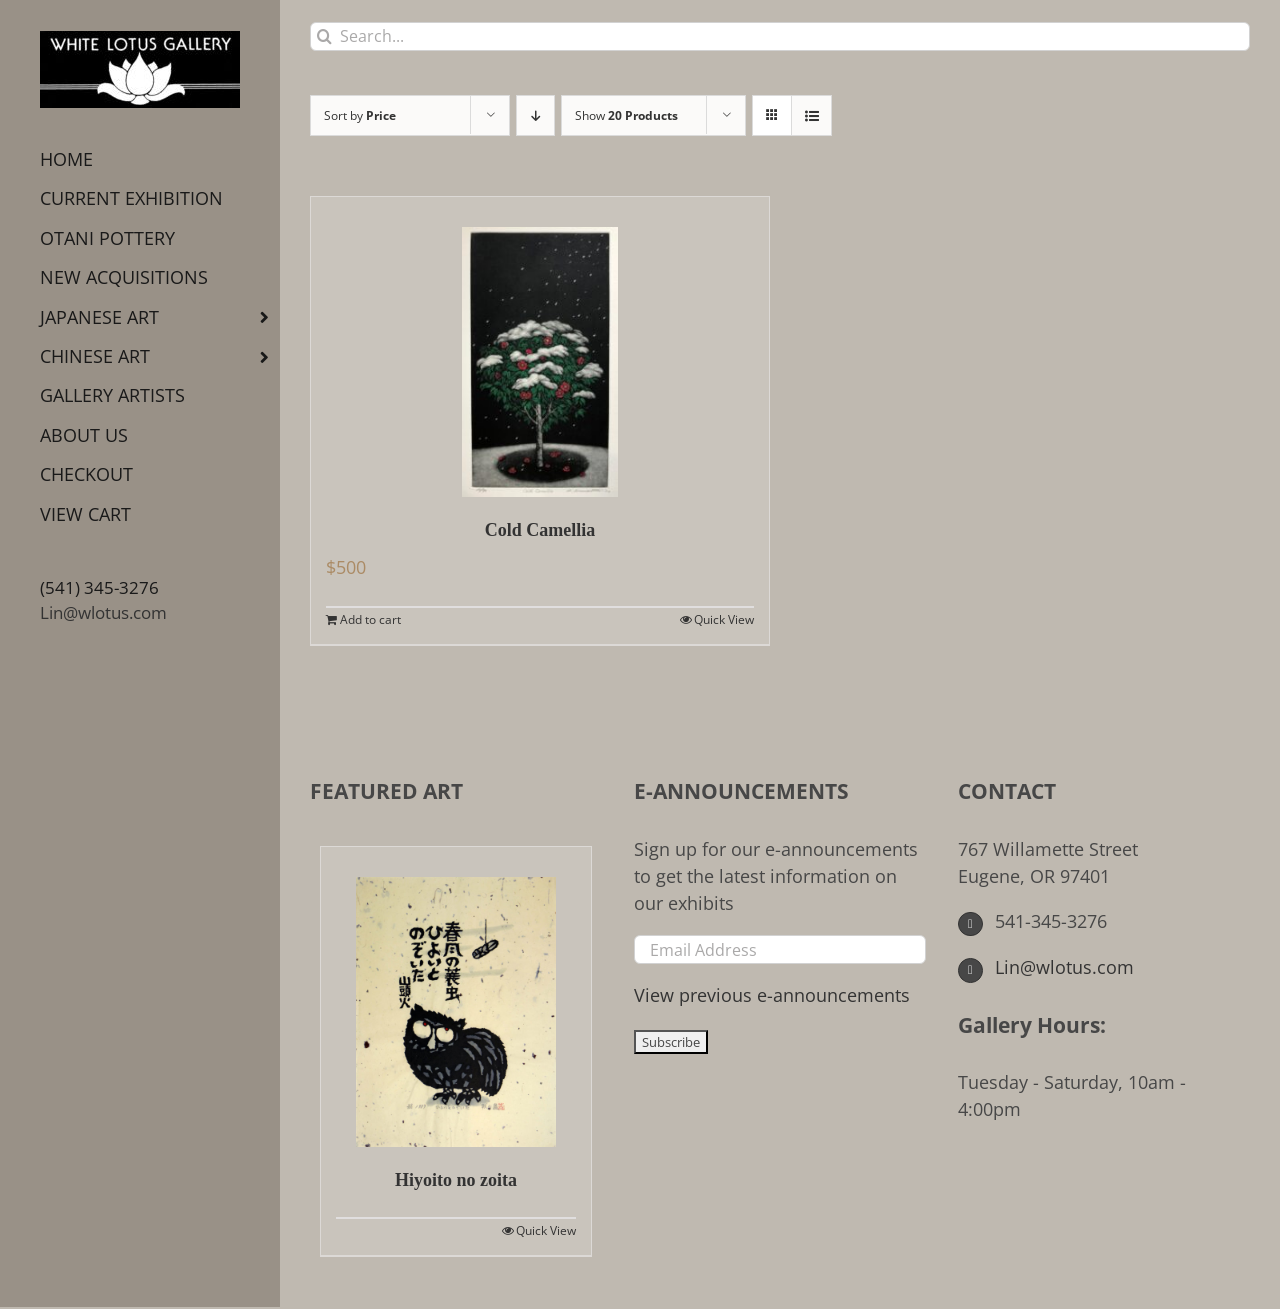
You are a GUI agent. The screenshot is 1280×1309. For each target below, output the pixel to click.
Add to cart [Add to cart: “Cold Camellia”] (370, 619)
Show (626, 115)
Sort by (360, 115)
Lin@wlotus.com (103, 612)
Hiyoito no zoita (456, 1180)
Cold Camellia (540, 530)
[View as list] (811, 115)
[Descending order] (535, 115)
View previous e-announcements (772, 995)
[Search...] (780, 36)
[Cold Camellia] (540, 347)
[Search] (324, 36)
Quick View (724, 619)
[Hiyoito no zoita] (456, 997)
